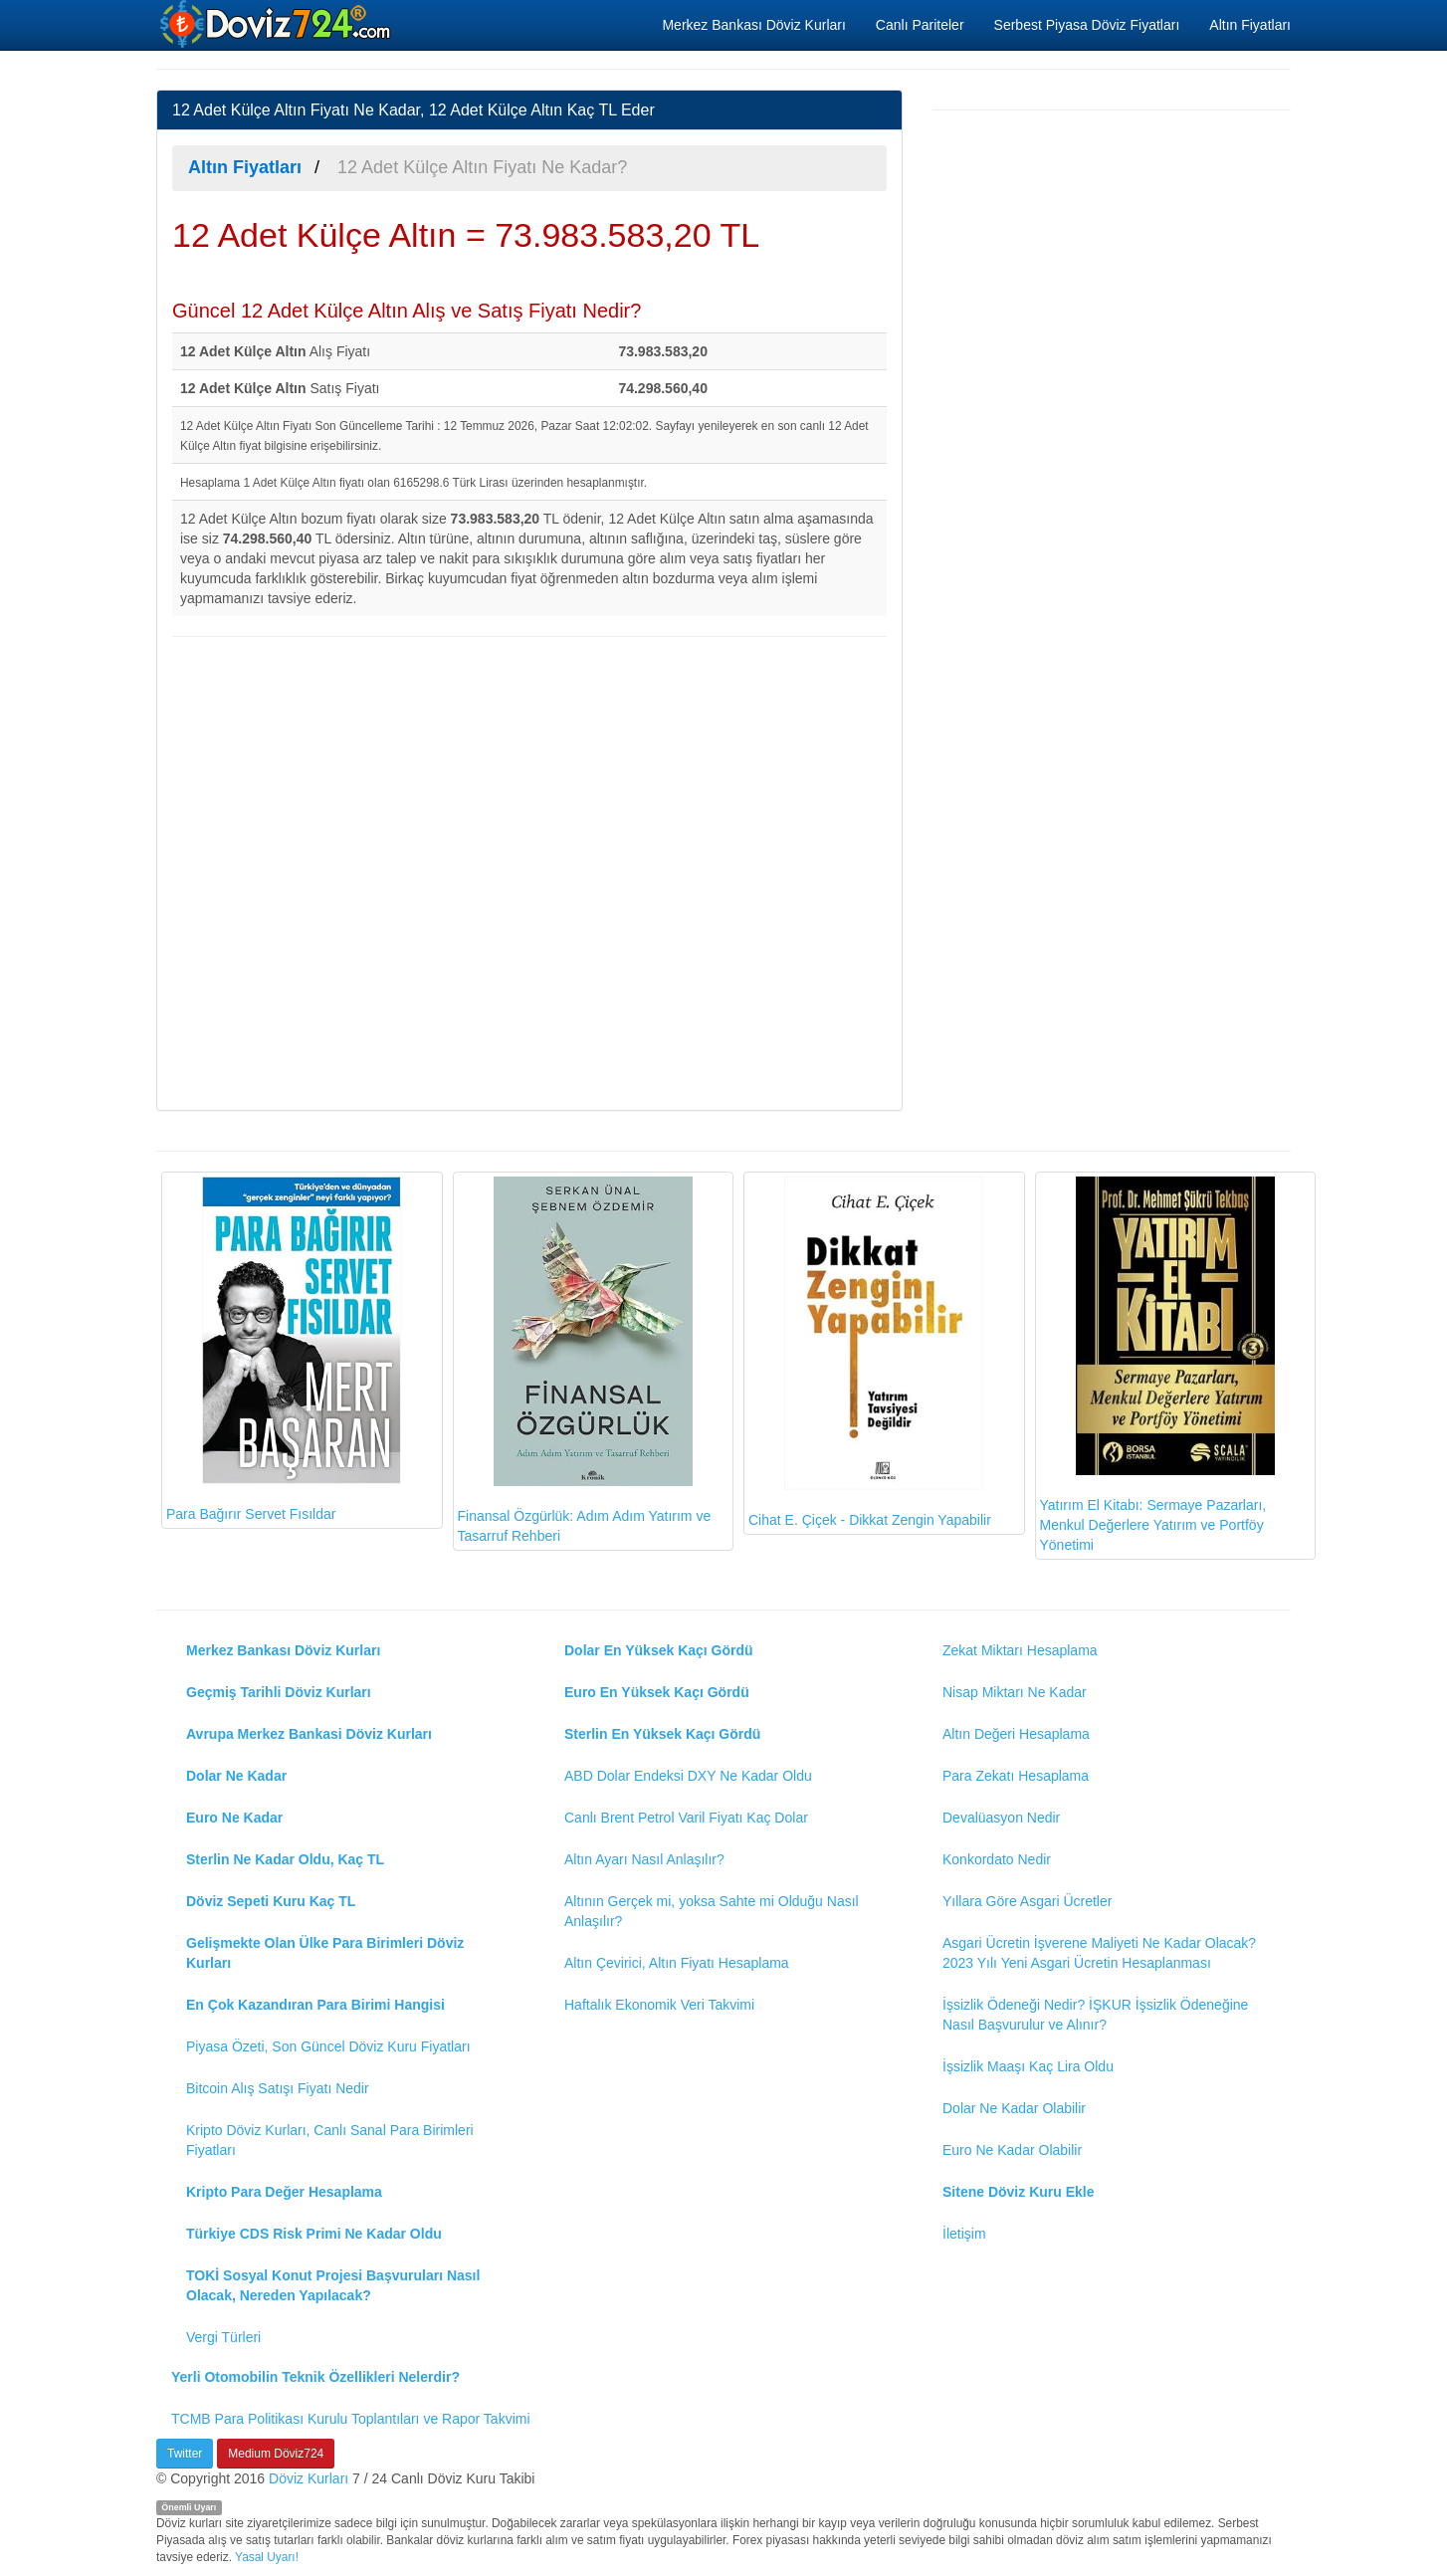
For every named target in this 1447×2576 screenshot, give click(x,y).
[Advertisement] (529, 871)
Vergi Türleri (223, 2337)
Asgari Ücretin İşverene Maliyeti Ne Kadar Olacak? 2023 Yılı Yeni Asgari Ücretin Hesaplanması (1099, 1953)
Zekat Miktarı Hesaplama (1020, 1650)
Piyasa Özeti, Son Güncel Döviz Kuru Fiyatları (328, 2046)
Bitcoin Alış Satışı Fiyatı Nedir (277, 2088)
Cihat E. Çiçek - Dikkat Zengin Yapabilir (869, 1352)
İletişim (964, 2234)
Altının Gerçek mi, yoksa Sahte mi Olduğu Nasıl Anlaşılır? (711, 1911)
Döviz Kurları (308, 2478)
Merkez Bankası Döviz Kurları (753, 25)
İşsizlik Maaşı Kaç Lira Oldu (1028, 2066)
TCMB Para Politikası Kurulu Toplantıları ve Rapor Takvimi (350, 2419)
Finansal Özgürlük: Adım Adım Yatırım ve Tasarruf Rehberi (585, 1360)
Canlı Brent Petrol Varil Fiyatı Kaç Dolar (686, 1817)
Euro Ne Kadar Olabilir (1012, 2150)
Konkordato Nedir (996, 1859)
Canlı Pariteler (920, 25)
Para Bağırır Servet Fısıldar (283, 1349)
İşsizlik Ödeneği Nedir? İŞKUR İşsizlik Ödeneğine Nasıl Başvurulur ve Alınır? (1095, 2015)
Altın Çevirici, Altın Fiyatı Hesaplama (676, 1963)
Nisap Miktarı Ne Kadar (1014, 1692)
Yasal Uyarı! (267, 2557)
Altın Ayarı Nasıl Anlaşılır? (644, 1859)
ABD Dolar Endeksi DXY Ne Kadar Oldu (688, 1776)
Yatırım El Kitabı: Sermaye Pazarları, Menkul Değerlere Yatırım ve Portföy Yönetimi (1157, 1365)
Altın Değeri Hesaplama (1016, 1734)
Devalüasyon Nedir (1001, 1817)
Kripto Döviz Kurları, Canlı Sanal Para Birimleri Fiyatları (330, 2140)
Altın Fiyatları (1250, 25)
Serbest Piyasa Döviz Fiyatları (1087, 25)
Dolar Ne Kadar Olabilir (1014, 2108)
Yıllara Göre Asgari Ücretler (1027, 1901)
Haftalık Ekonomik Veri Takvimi (659, 2005)
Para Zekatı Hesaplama (1015, 1776)
